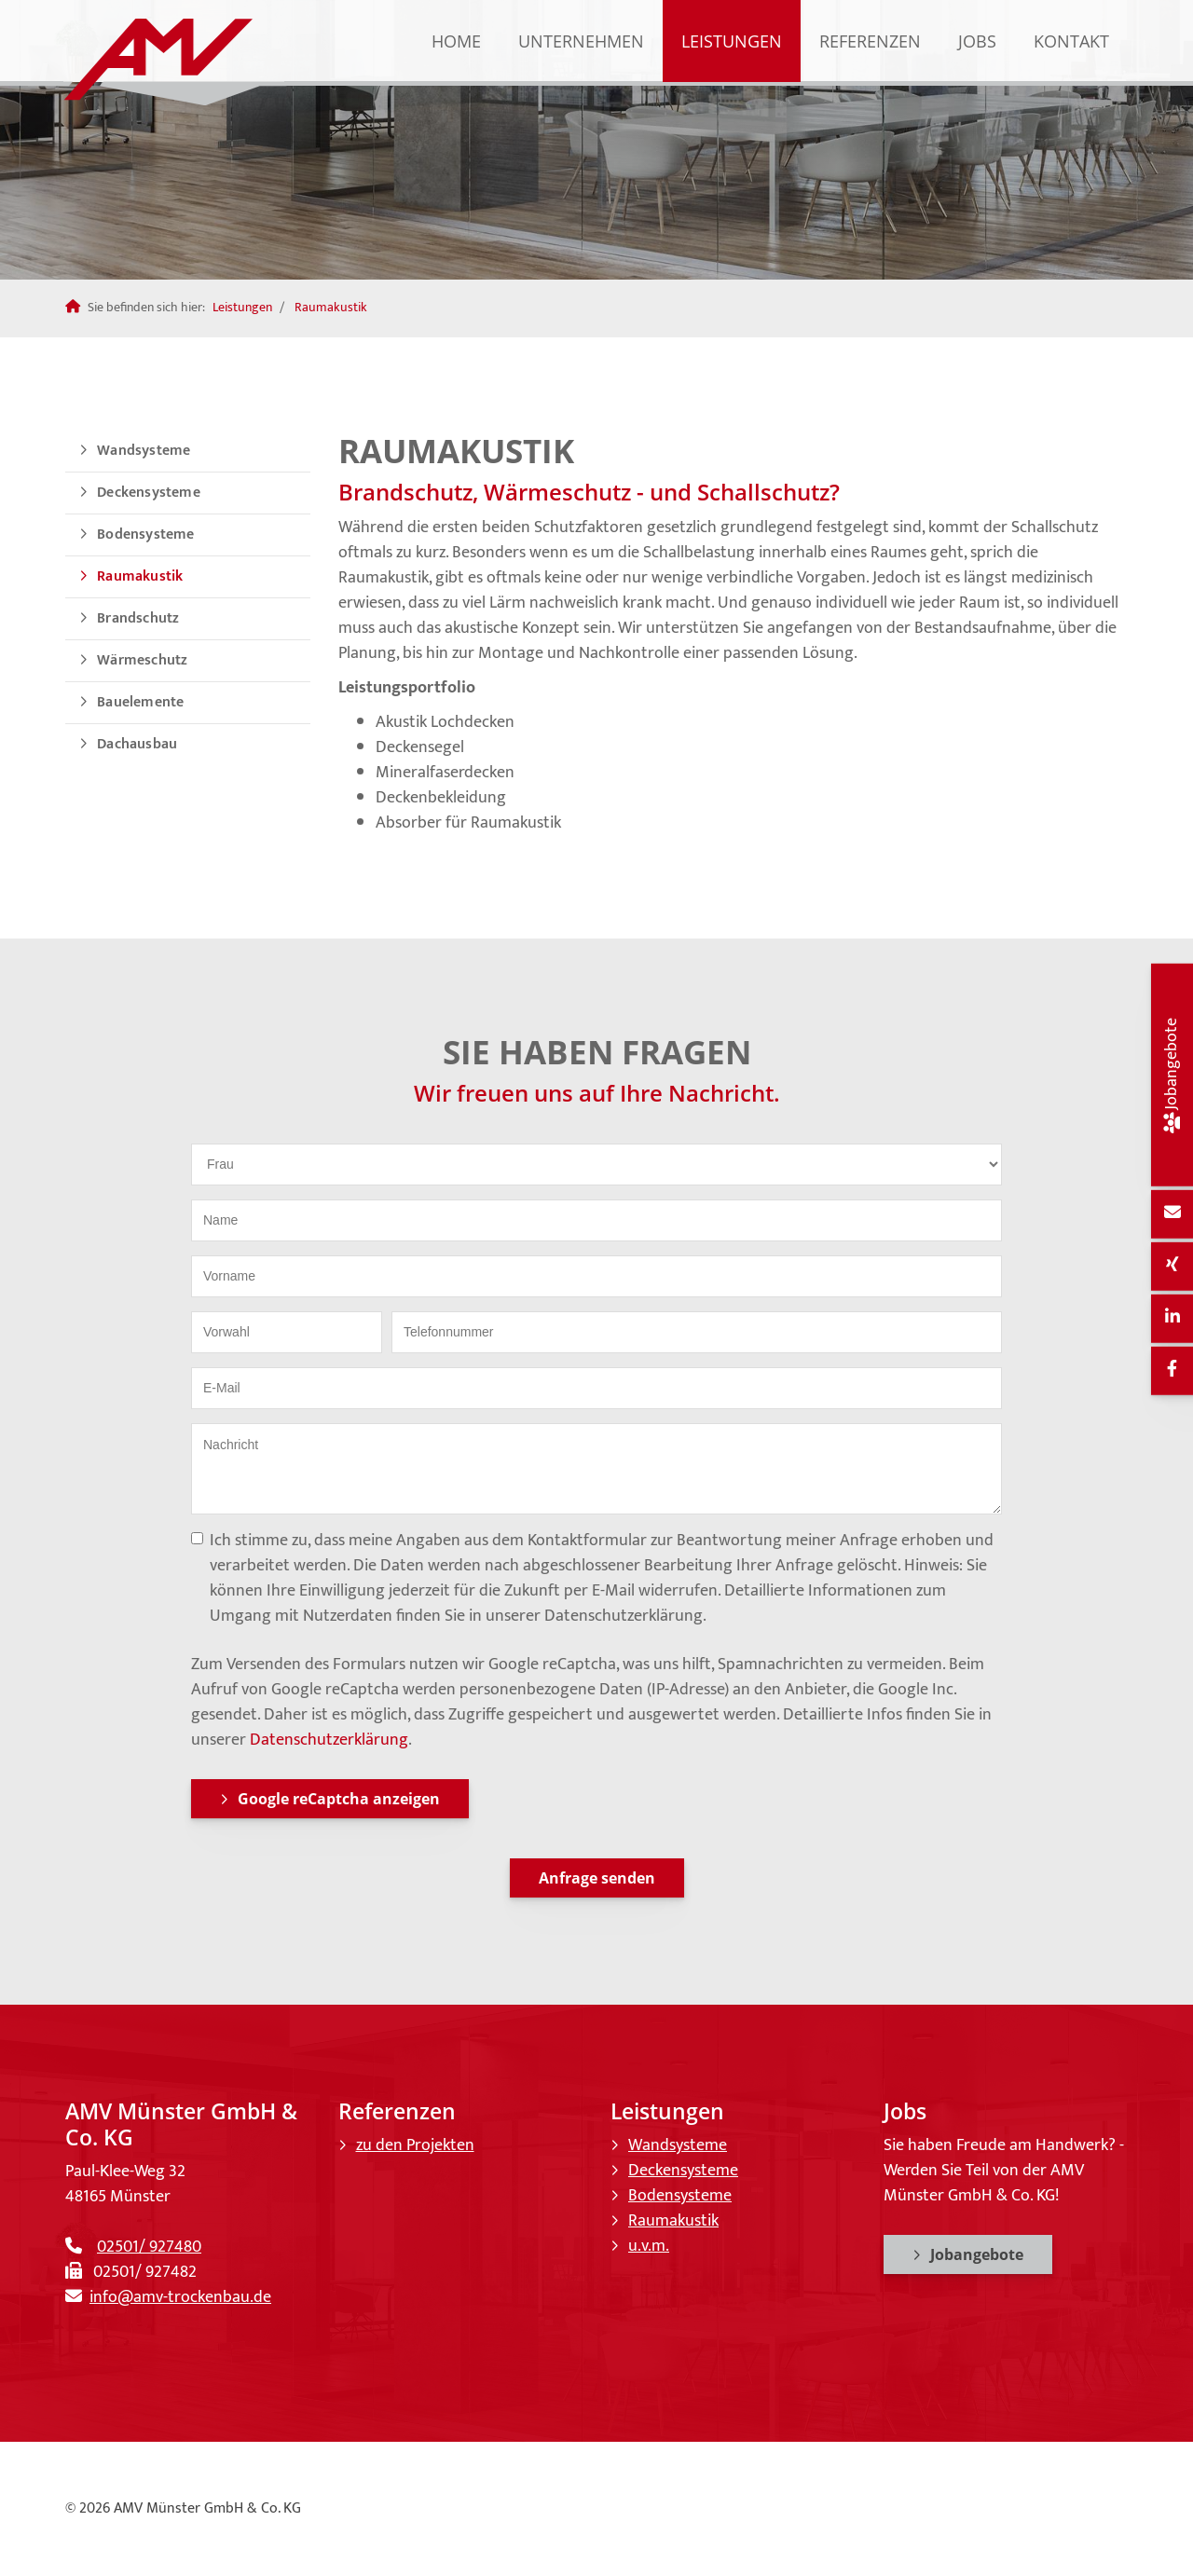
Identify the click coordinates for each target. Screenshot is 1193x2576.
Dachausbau (137, 744)
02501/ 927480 (149, 2247)
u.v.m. (648, 2246)
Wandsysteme (143, 450)
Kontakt (1071, 41)
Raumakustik (331, 307)
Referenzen (870, 41)
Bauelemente (140, 702)
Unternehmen (581, 41)
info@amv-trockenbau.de (180, 2297)
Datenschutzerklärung (329, 1740)
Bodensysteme (145, 534)
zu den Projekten (415, 2145)
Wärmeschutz (142, 660)
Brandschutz (138, 618)
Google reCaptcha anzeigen (339, 1798)
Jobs (977, 41)
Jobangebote (976, 2254)
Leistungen (731, 41)
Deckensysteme (148, 492)
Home (456, 41)
